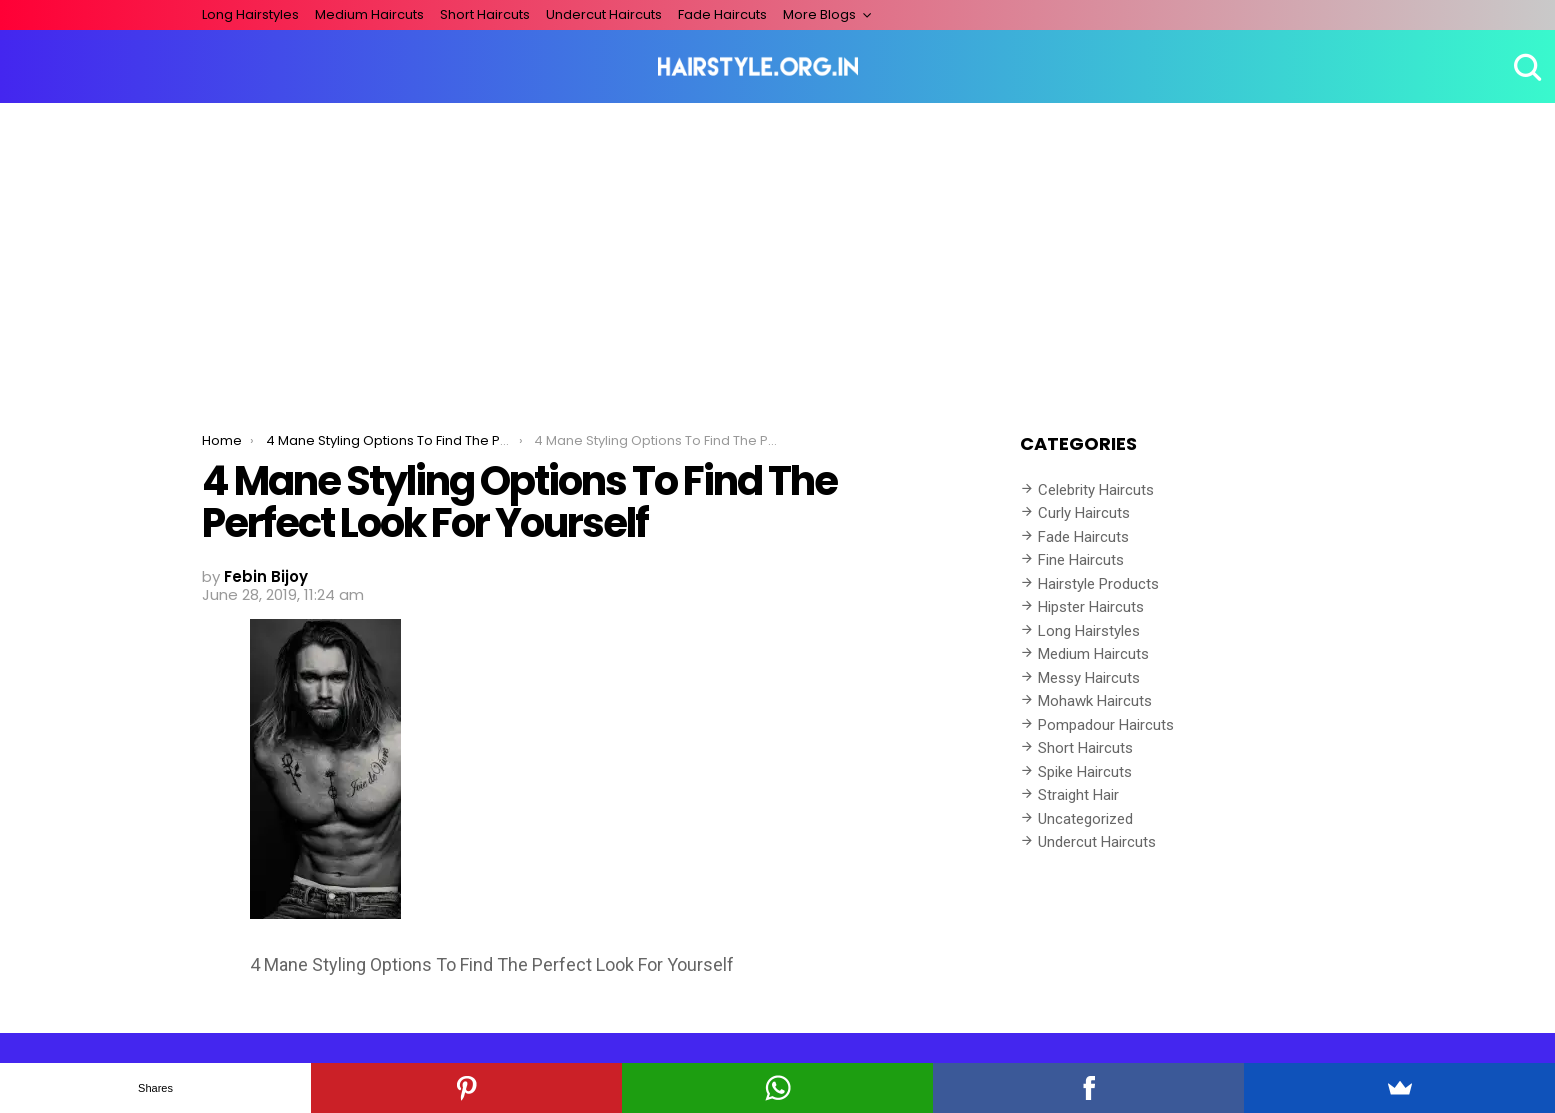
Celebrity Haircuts (1096, 490)
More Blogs (819, 14)
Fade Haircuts (722, 14)
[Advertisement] (778, 253)
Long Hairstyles (250, 14)
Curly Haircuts (1084, 513)
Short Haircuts (485, 14)
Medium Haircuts (369, 14)
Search (1525, 67)
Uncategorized (1085, 819)
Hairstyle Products (1098, 584)
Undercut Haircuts (604, 14)
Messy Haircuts (1089, 678)
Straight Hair (1078, 795)
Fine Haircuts (1081, 560)
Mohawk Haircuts (1095, 701)
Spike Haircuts (1085, 772)
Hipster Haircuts (1091, 607)
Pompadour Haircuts (1106, 725)
